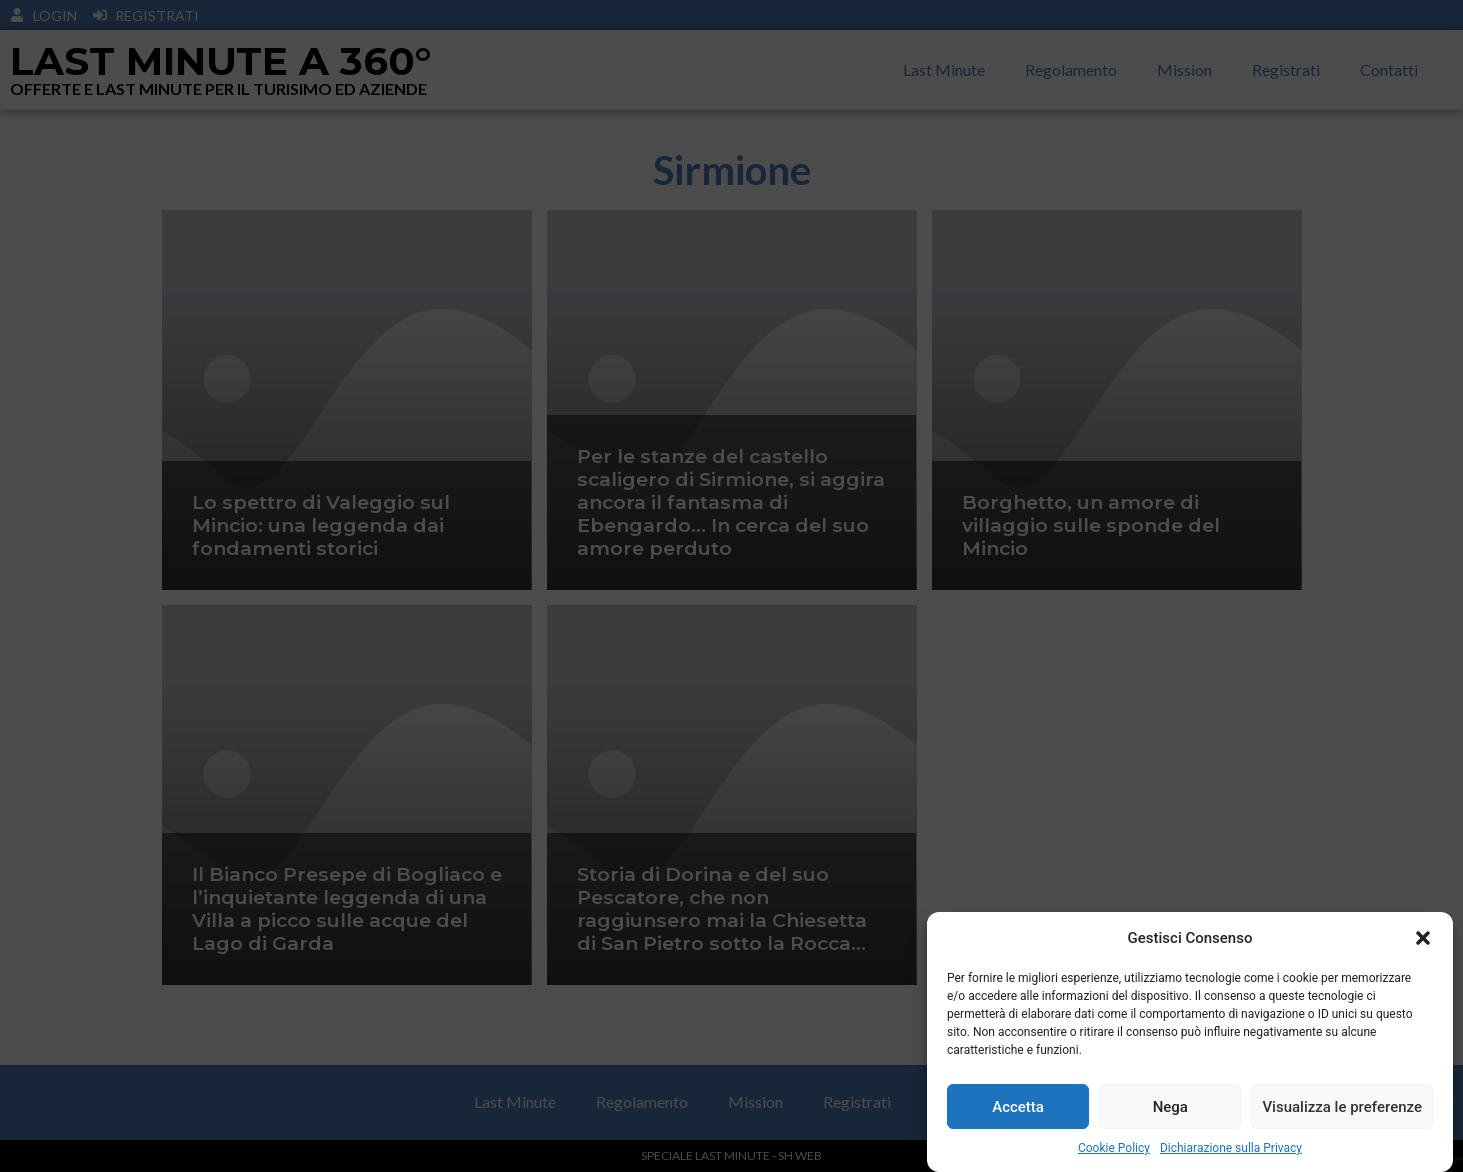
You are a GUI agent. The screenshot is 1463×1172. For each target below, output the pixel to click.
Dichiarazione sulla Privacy (1231, 1148)
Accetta (1018, 1107)
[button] (1423, 938)
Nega (1170, 1107)
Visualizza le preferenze (1342, 1107)
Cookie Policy (1114, 1148)
